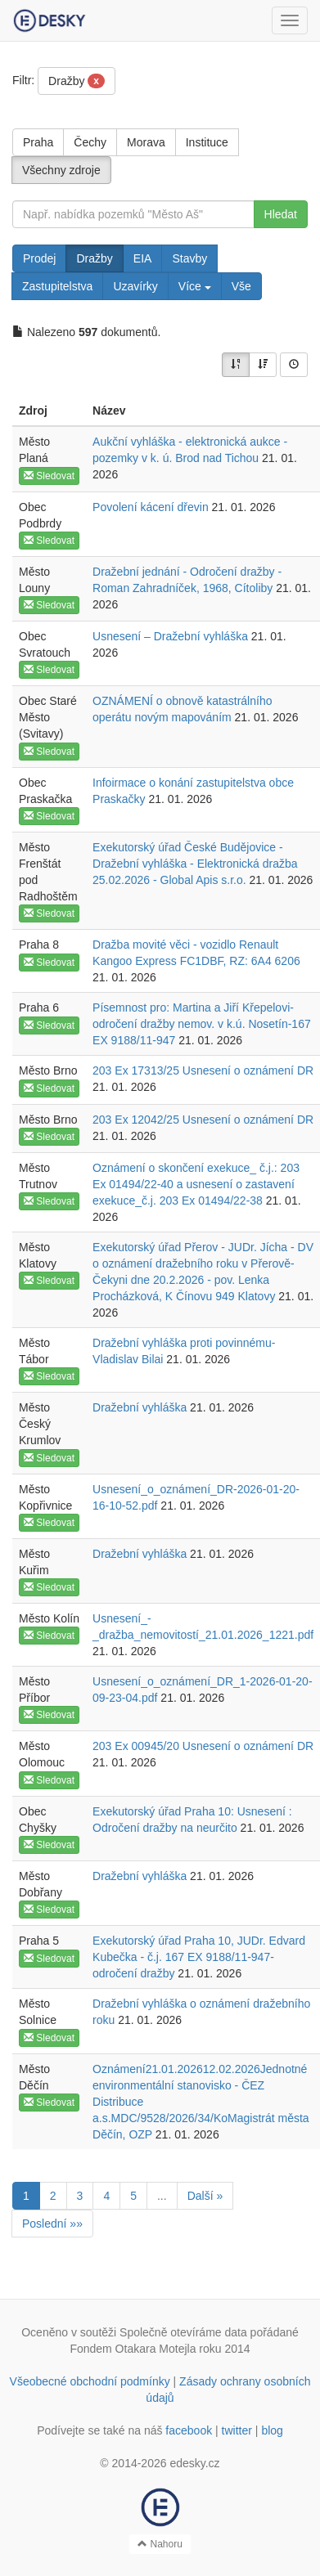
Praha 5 (39, 1940)
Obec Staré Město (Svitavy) (48, 717)
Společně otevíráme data (183, 2332)
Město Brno (48, 1070)
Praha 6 (39, 1007)
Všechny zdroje (61, 170)
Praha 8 (39, 944)
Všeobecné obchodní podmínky (90, 2381)
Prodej (39, 258)
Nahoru (160, 2544)
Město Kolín (49, 1618)
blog (271, 2430)
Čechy (90, 142)
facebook (188, 2430)
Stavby (189, 258)
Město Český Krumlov (40, 1424)
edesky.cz (194, 2463)
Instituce (207, 142)
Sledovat (49, 476)
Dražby (76, 81)
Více (194, 286)
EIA (142, 258)
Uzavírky (135, 286)
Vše (241, 286)
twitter (237, 2430)
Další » (205, 2195)
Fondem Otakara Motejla (133, 2348)
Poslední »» (52, 2223)
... (162, 2195)
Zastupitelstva (57, 286)
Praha (38, 142)
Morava (146, 142)
